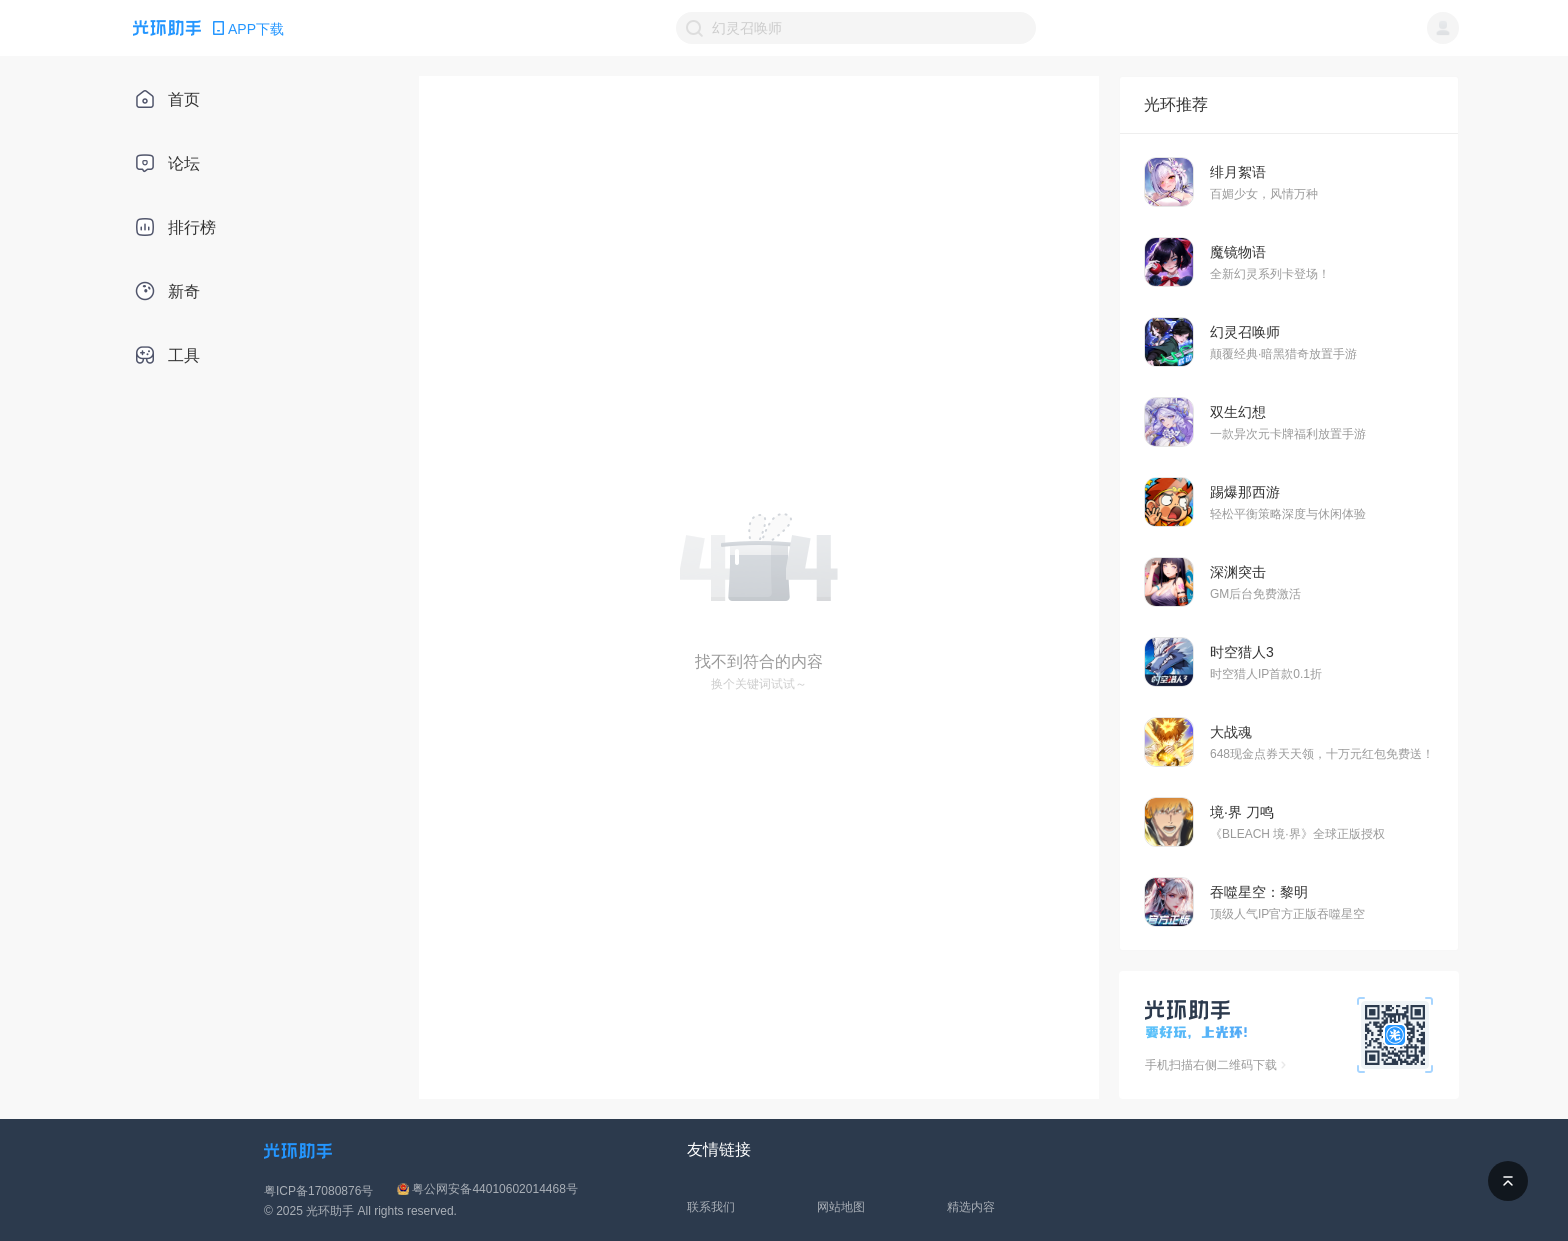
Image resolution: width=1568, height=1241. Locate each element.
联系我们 (711, 1207)
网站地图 (841, 1207)
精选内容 (971, 1207)
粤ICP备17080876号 (318, 1191)
